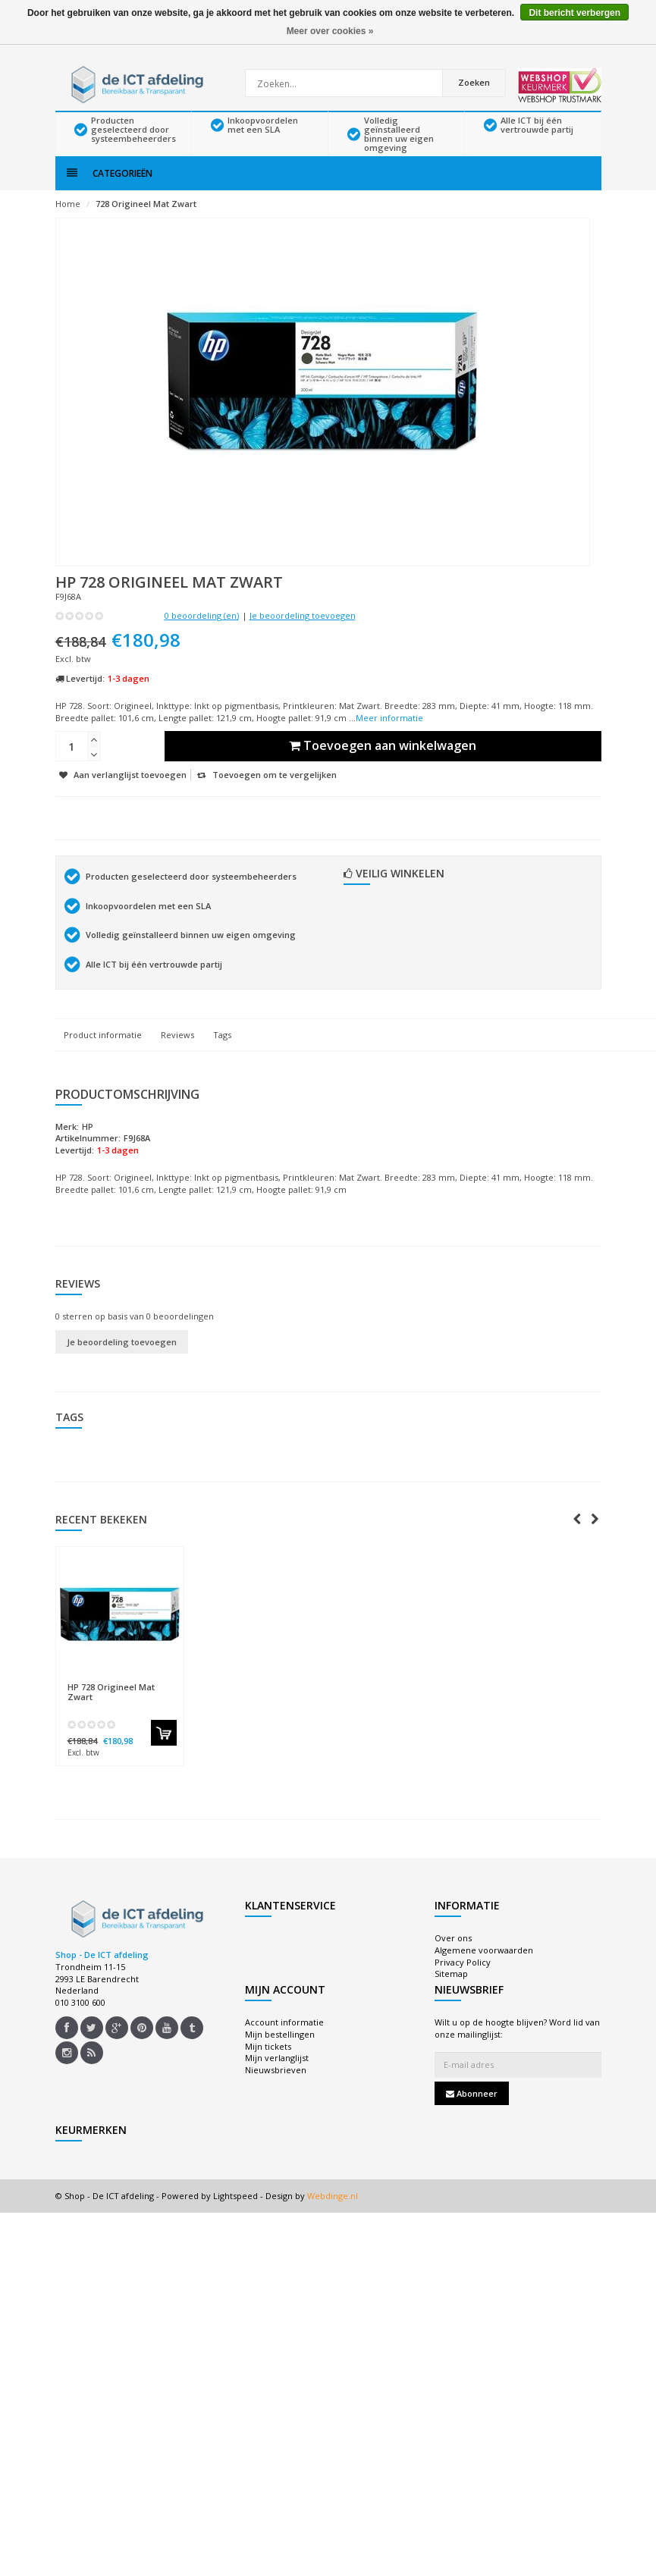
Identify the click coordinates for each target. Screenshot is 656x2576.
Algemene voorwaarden (484, 1971)
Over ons (453, 1959)
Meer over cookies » (330, 31)
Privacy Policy (463, 1982)
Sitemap (451, 1994)
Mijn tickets (268, 2066)
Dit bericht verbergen (574, 13)
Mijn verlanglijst (277, 2079)
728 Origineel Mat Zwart (146, 225)
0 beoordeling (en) (202, 636)
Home (67, 225)
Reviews (177, 1055)
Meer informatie (389, 738)
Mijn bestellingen (280, 2055)
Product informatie (103, 1055)
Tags (222, 1055)
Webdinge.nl (332, 2217)
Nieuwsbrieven (275, 2091)
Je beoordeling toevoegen (303, 636)
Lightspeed (235, 2217)
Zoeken (475, 82)
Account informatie (284, 2043)
